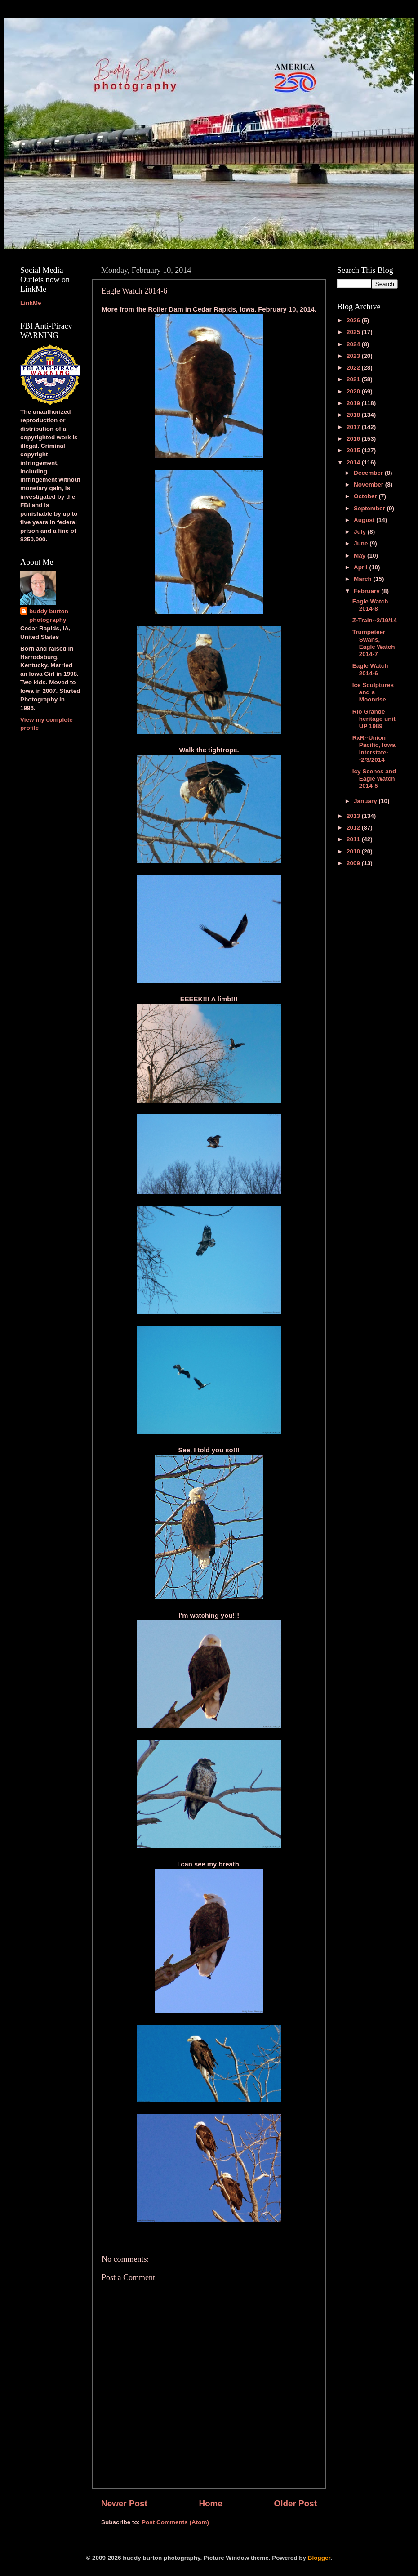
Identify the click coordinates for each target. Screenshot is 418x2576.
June (361, 543)
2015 (354, 450)
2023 (354, 356)
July (361, 531)
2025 (354, 332)
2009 (354, 863)
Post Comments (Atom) (175, 2522)
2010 (354, 851)
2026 (354, 320)
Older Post (295, 2503)
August (365, 520)
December (369, 472)
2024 (354, 344)
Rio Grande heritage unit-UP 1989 (375, 718)
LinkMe (30, 302)
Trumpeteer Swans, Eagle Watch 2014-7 (373, 643)
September (370, 508)
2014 (354, 462)
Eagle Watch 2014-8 (370, 605)
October (366, 496)
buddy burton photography (48, 615)
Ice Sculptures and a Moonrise (373, 692)
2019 (354, 403)
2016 (354, 438)
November (369, 484)
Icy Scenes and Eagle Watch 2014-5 (374, 778)
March (364, 579)
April (361, 567)
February (368, 591)
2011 (354, 839)
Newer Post (124, 2503)
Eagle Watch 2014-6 (370, 669)
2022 (354, 367)
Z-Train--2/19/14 (374, 620)
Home (210, 2503)
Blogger (319, 2557)
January (366, 801)
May (360, 555)
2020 (354, 391)
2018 (354, 414)
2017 (354, 427)
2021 (354, 379)
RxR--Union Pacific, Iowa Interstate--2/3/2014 (374, 748)
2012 (354, 827)
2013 (354, 816)
